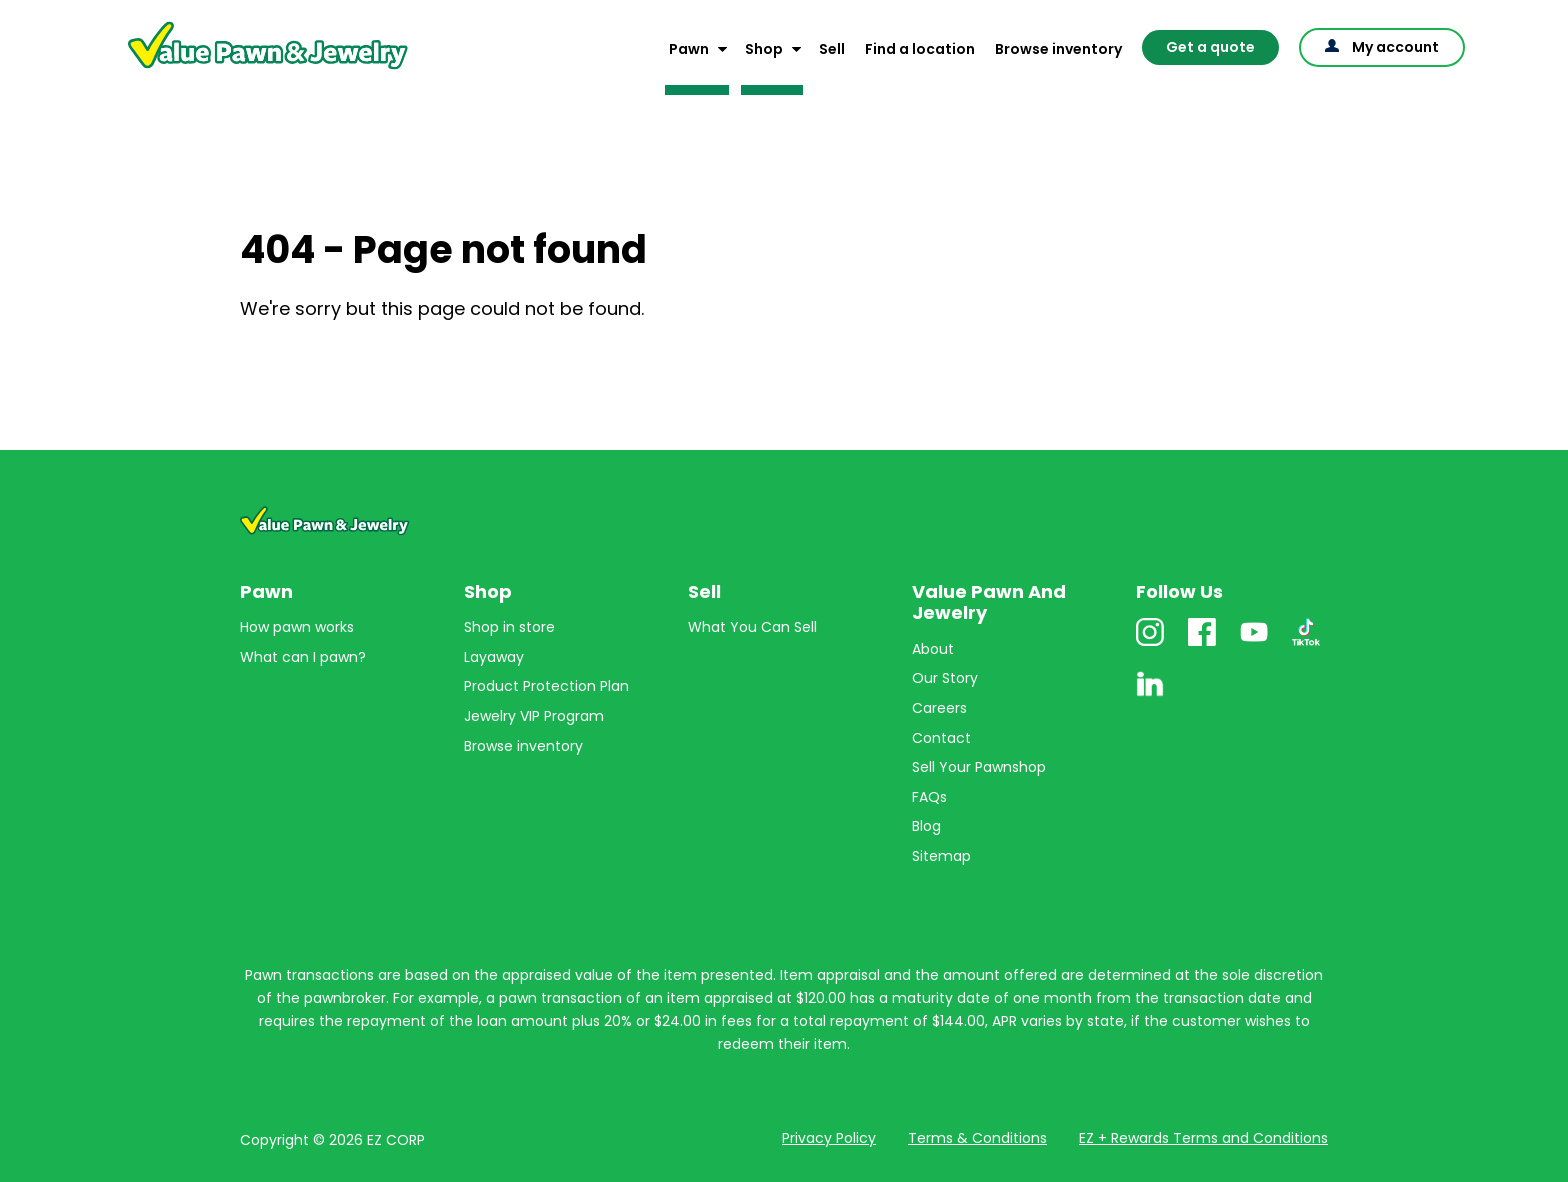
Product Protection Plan (546, 686)
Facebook (1202, 645)
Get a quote (1210, 47)
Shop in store (509, 627)
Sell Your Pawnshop (979, 767)
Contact (941, 738)
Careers (939, 708)
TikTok (1306, 645)
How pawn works (297, 627)
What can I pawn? (303, 657)
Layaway (494, 657)
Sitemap (941, 856)
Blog (926, 826)
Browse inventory (1058, 49)
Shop (764, 49)
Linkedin (1150, 697)
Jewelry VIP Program (534, 716)
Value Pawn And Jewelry (236, 70)
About (933, 649)
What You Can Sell (752, 627)
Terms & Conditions (977, 1138)
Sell (832, 49)
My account (1395, 47)
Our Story (945, 678)
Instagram (1150, 645)
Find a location (920, 49)
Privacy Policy (829, 1138)
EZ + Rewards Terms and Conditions (1203, 1138)
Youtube (1254, 645)
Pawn (689, 49)
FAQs (929, 797)
